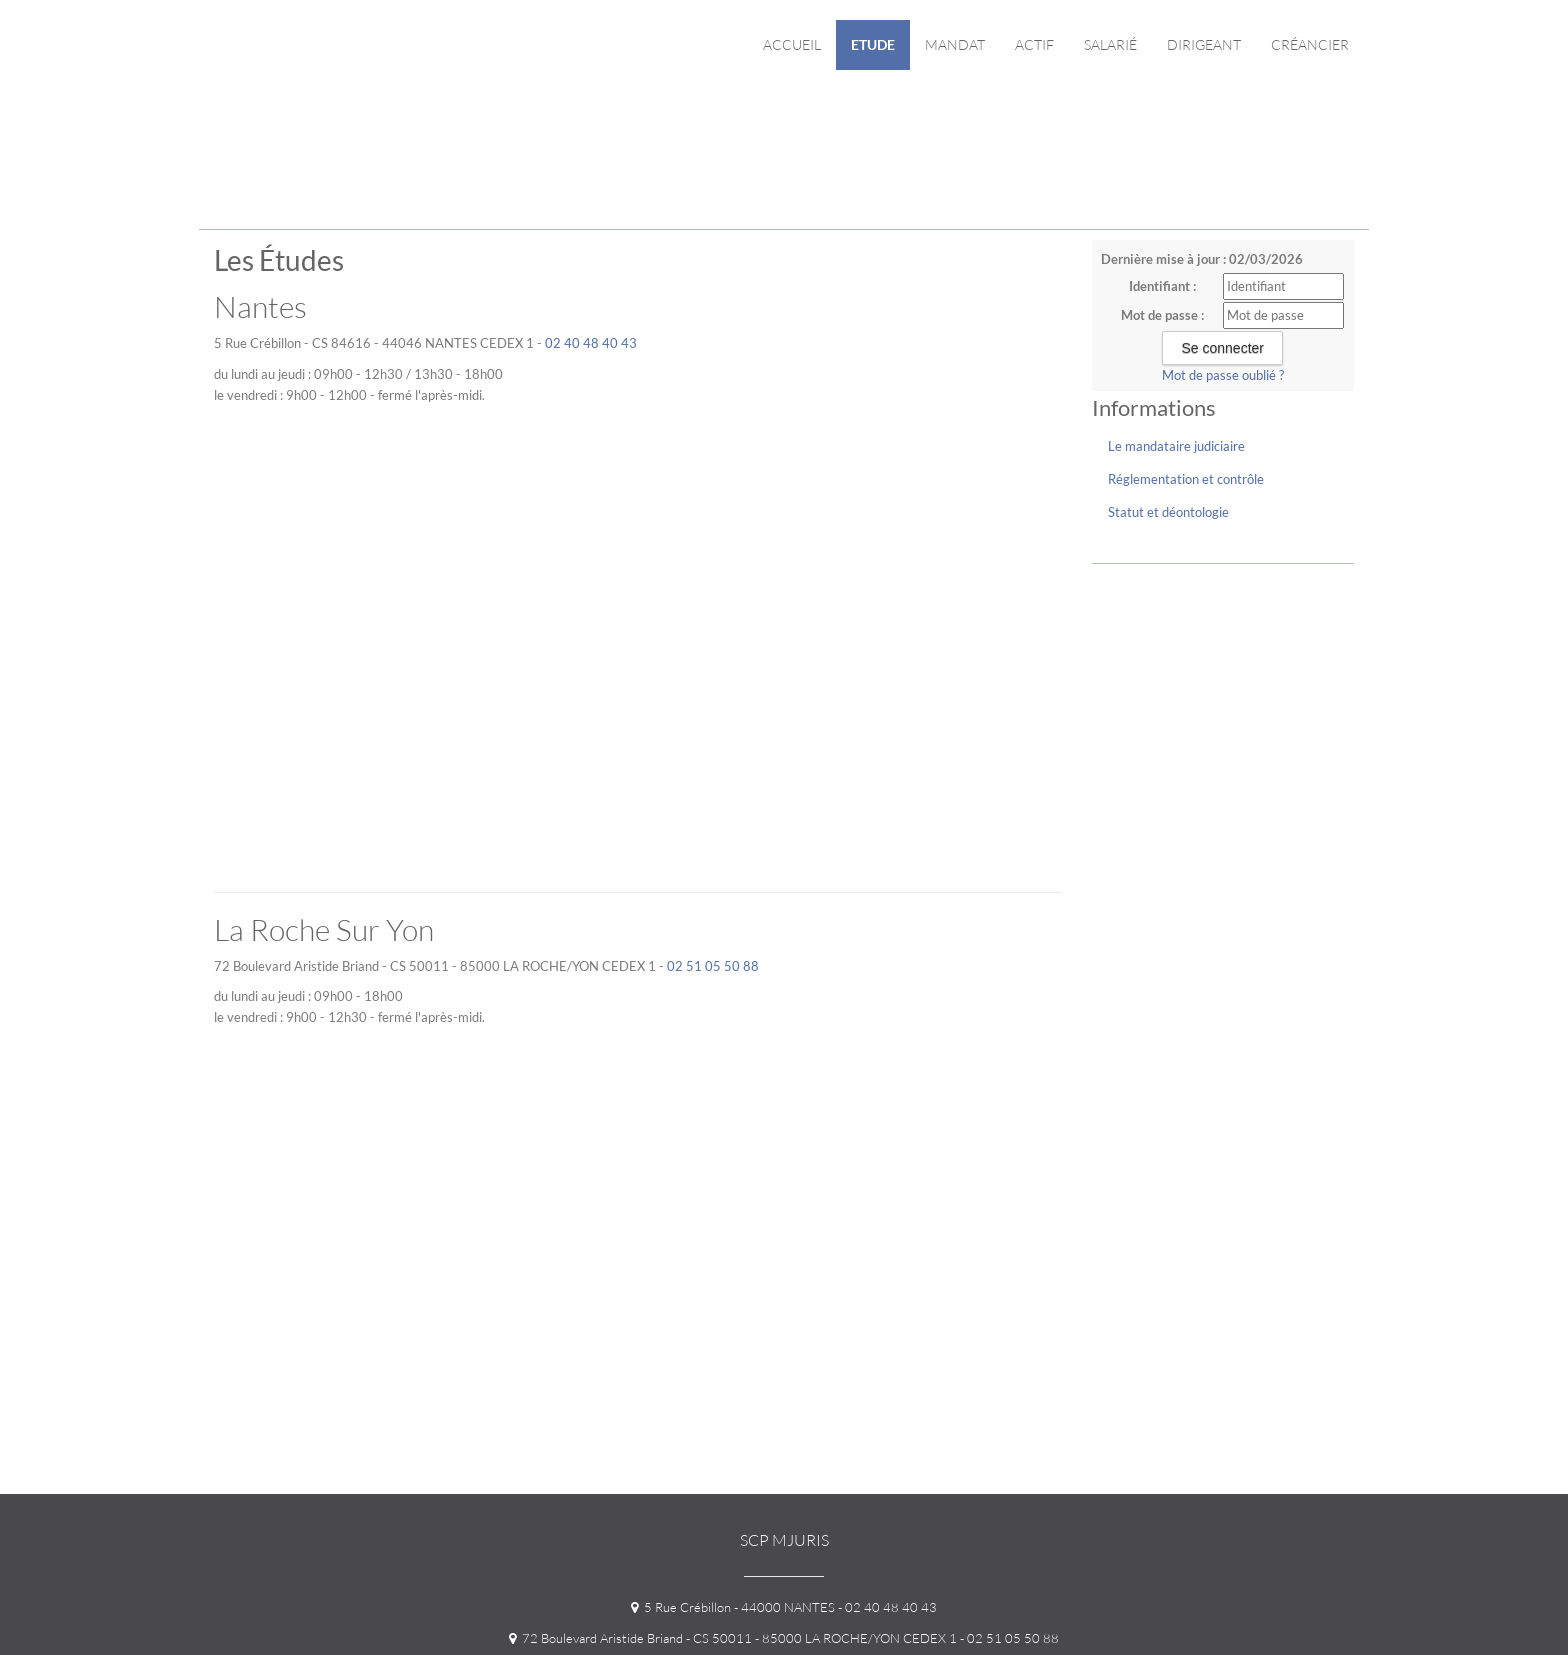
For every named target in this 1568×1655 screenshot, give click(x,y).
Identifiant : (1162, 286)
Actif (1034, 44)
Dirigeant (1204, 44)
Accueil (792, 44)
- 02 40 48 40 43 (886, 1607)
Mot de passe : (1162, 315)
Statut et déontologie (1168, 512)
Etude (873, 44)
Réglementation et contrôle (1186, 479)
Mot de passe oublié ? (1223, 375)
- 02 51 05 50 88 (1008, 1638)
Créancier (1310, 44)
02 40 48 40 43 (591, 343)
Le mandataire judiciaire (1176, 446)
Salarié (1110, 44)
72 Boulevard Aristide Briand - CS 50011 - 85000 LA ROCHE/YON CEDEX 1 (733, 1638)
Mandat (955, 44)
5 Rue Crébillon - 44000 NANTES (733, 1607)
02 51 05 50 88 (713, 966)
